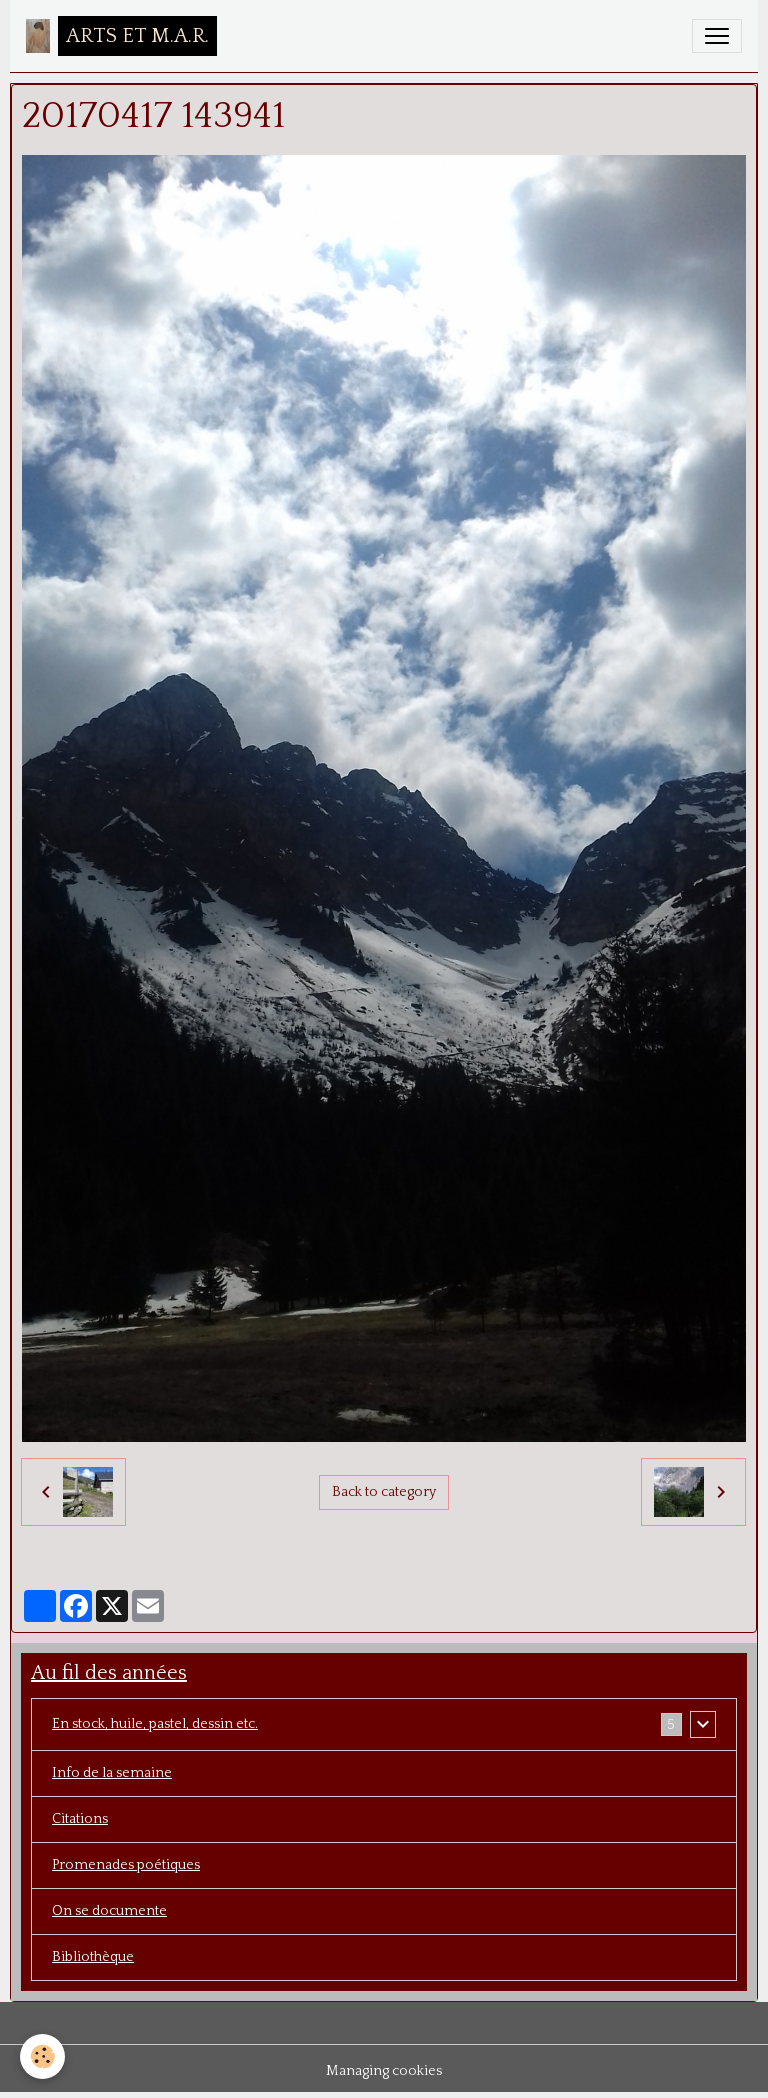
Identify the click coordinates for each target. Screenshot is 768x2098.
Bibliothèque (93, 1957)
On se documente (109, 1911)
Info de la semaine (112, 1773)
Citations (80, 1819)
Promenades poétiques (126, 1865)
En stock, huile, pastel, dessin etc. (155, 1724)
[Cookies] (42, 2056)
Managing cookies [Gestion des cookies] (384, 2071)
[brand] (121, 36)
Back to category (384, 1492)
